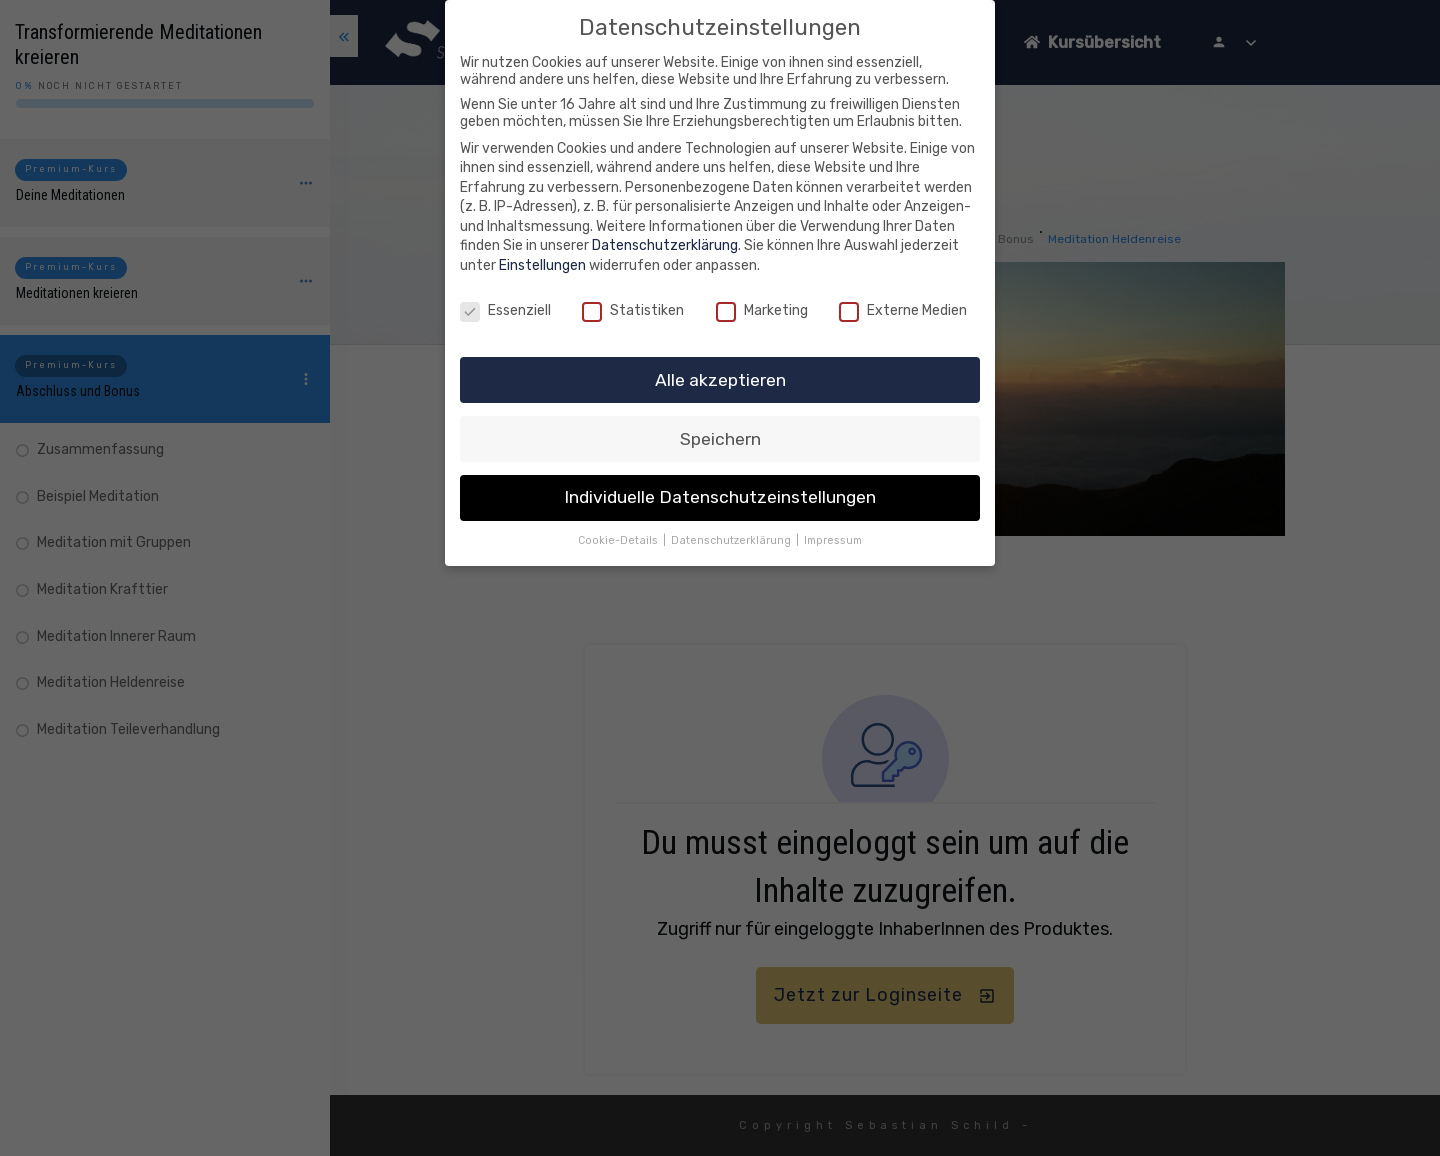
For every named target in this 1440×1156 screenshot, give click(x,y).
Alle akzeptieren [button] (720, 380)
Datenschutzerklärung (665, 245)
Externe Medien (903, 310)
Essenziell (505, 310)
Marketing (762, 310)
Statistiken (633, 310)
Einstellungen (542, 265)
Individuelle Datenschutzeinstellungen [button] (720, 497)
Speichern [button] (720, 439)
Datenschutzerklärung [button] (732, 540)
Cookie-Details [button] (619, 540)
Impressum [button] (833, 540)
